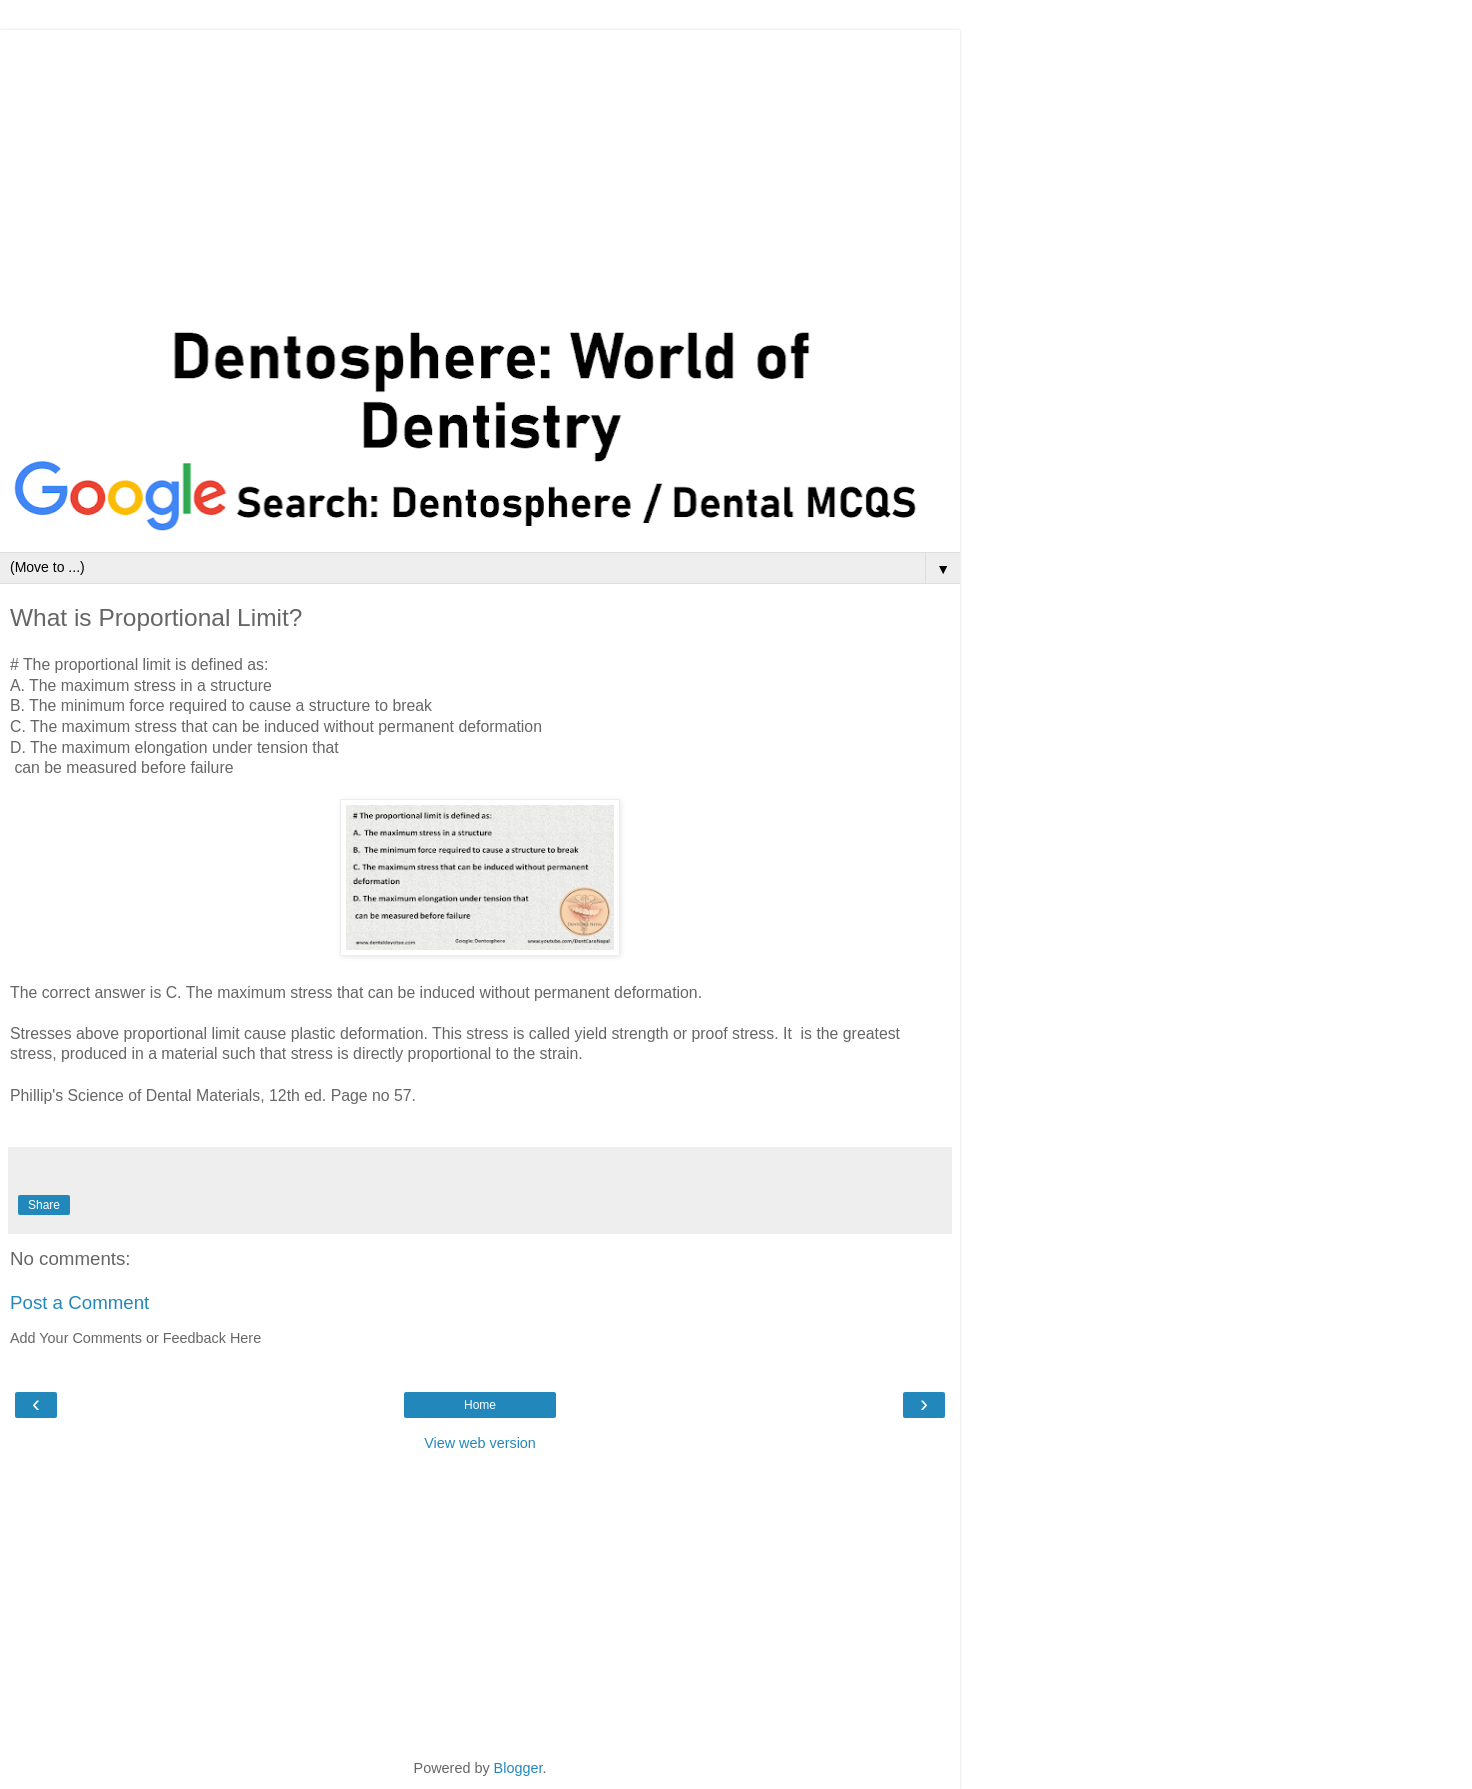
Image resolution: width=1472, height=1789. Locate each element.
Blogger (518, 1768)
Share (44, 1205)
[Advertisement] (480, 170)
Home (480, 1405)
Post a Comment (79, 1302)
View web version (480, 1443)
